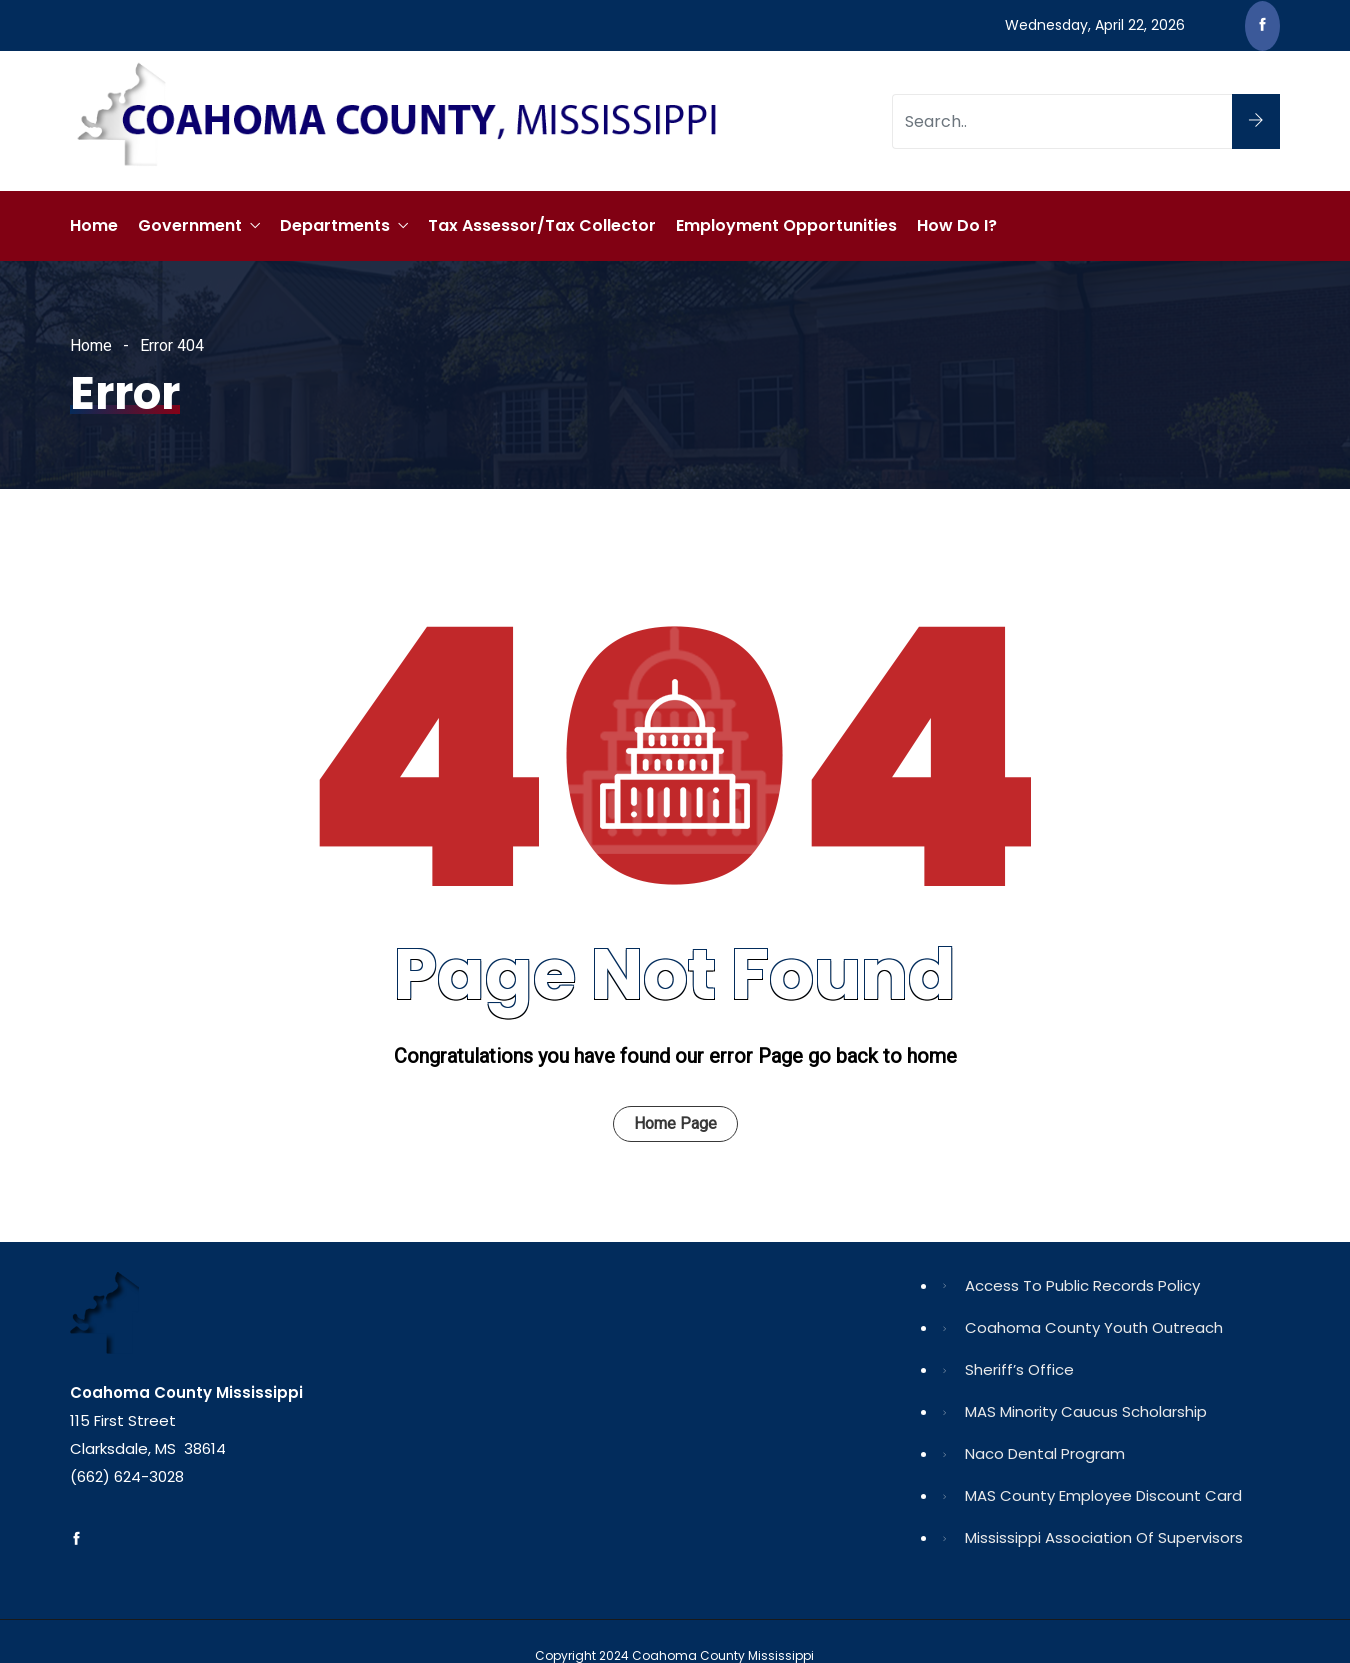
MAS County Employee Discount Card (1103, 1495)
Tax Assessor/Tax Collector (542, 225)
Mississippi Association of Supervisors (1104, 1537)
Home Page (675, 1123)
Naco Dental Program (1045, 1453)
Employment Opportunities (786, 225)
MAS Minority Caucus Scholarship (1086, 1411)
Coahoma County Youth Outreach (1094, 1327)
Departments (335, 225)
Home (94, 225)
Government (190, 225)
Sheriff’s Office (1019, 1369)
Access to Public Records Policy (1082, 1285)
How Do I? (957, 225)
